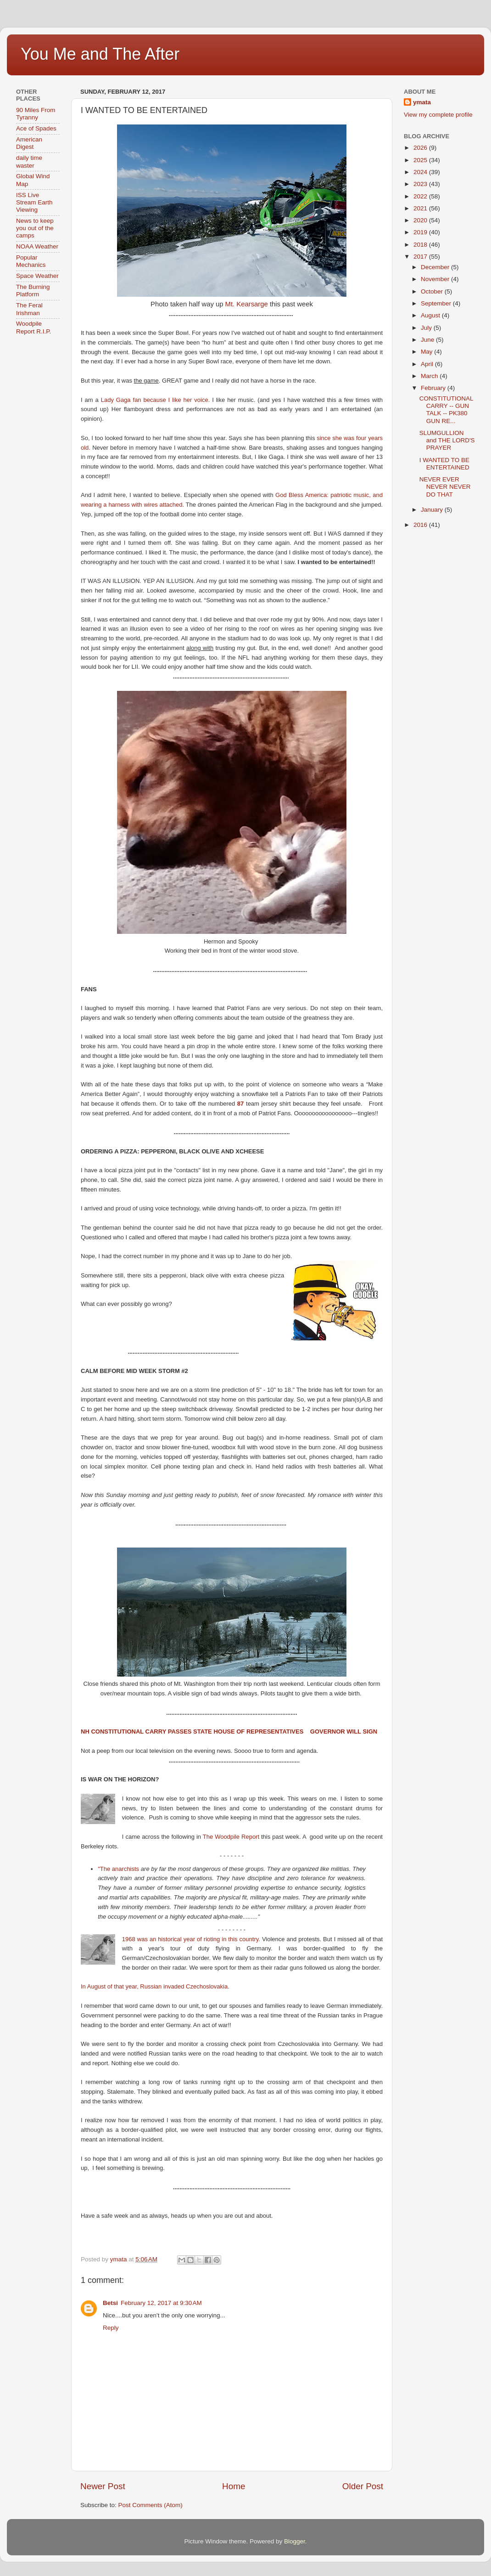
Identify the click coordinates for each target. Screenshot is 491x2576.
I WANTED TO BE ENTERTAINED (444, 464)
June (428, 339)
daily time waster (29, 161)
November (436, 279)
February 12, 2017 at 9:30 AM (161, 2302)
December (436, 267)
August (431, 315)
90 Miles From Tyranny (36, 114)
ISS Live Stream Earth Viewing (34, 202)
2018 (421, 244)
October (433, 291)
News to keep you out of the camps (35, 228)
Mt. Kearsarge (246, 304)
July (427, 327)
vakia (221, 1986)
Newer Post (102, 2486)
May (427, 351)
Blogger (294, 2541)
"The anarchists (118, 1868)
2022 (421, 196)
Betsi (110, 2302)
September (437, 303)
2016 (421, 524)
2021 (421, 208)
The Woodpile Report (231, 1836)
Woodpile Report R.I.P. (33, 327)
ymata (422, 102)
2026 (421, 147)
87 (240, 1103)
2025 (421, 160)
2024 (421, 172)
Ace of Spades (36, 128)
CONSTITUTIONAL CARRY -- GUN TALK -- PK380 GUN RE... (446, 409)
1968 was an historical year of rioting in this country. (191, 1939)
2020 (421, 220)
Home (233, 2486)
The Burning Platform (33, 290)
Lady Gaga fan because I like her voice (154, 399)
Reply (111, 2327)
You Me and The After (100, 54)
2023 (421, 184)
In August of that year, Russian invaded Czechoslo (147, 1986)
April (428, 364)
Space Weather (37, 275)
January (433, 509)
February (434, 387)
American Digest (29, 143)
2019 (421, 232)
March (430, 376)
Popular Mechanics (31, 261)
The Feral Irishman (29, 309)
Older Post (362, 2486)
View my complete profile (438, 114)
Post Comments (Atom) (150, 2505)
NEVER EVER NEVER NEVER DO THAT (445, 486)
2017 (421, 256)
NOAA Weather (37, 246)
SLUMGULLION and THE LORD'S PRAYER (447, 440)
